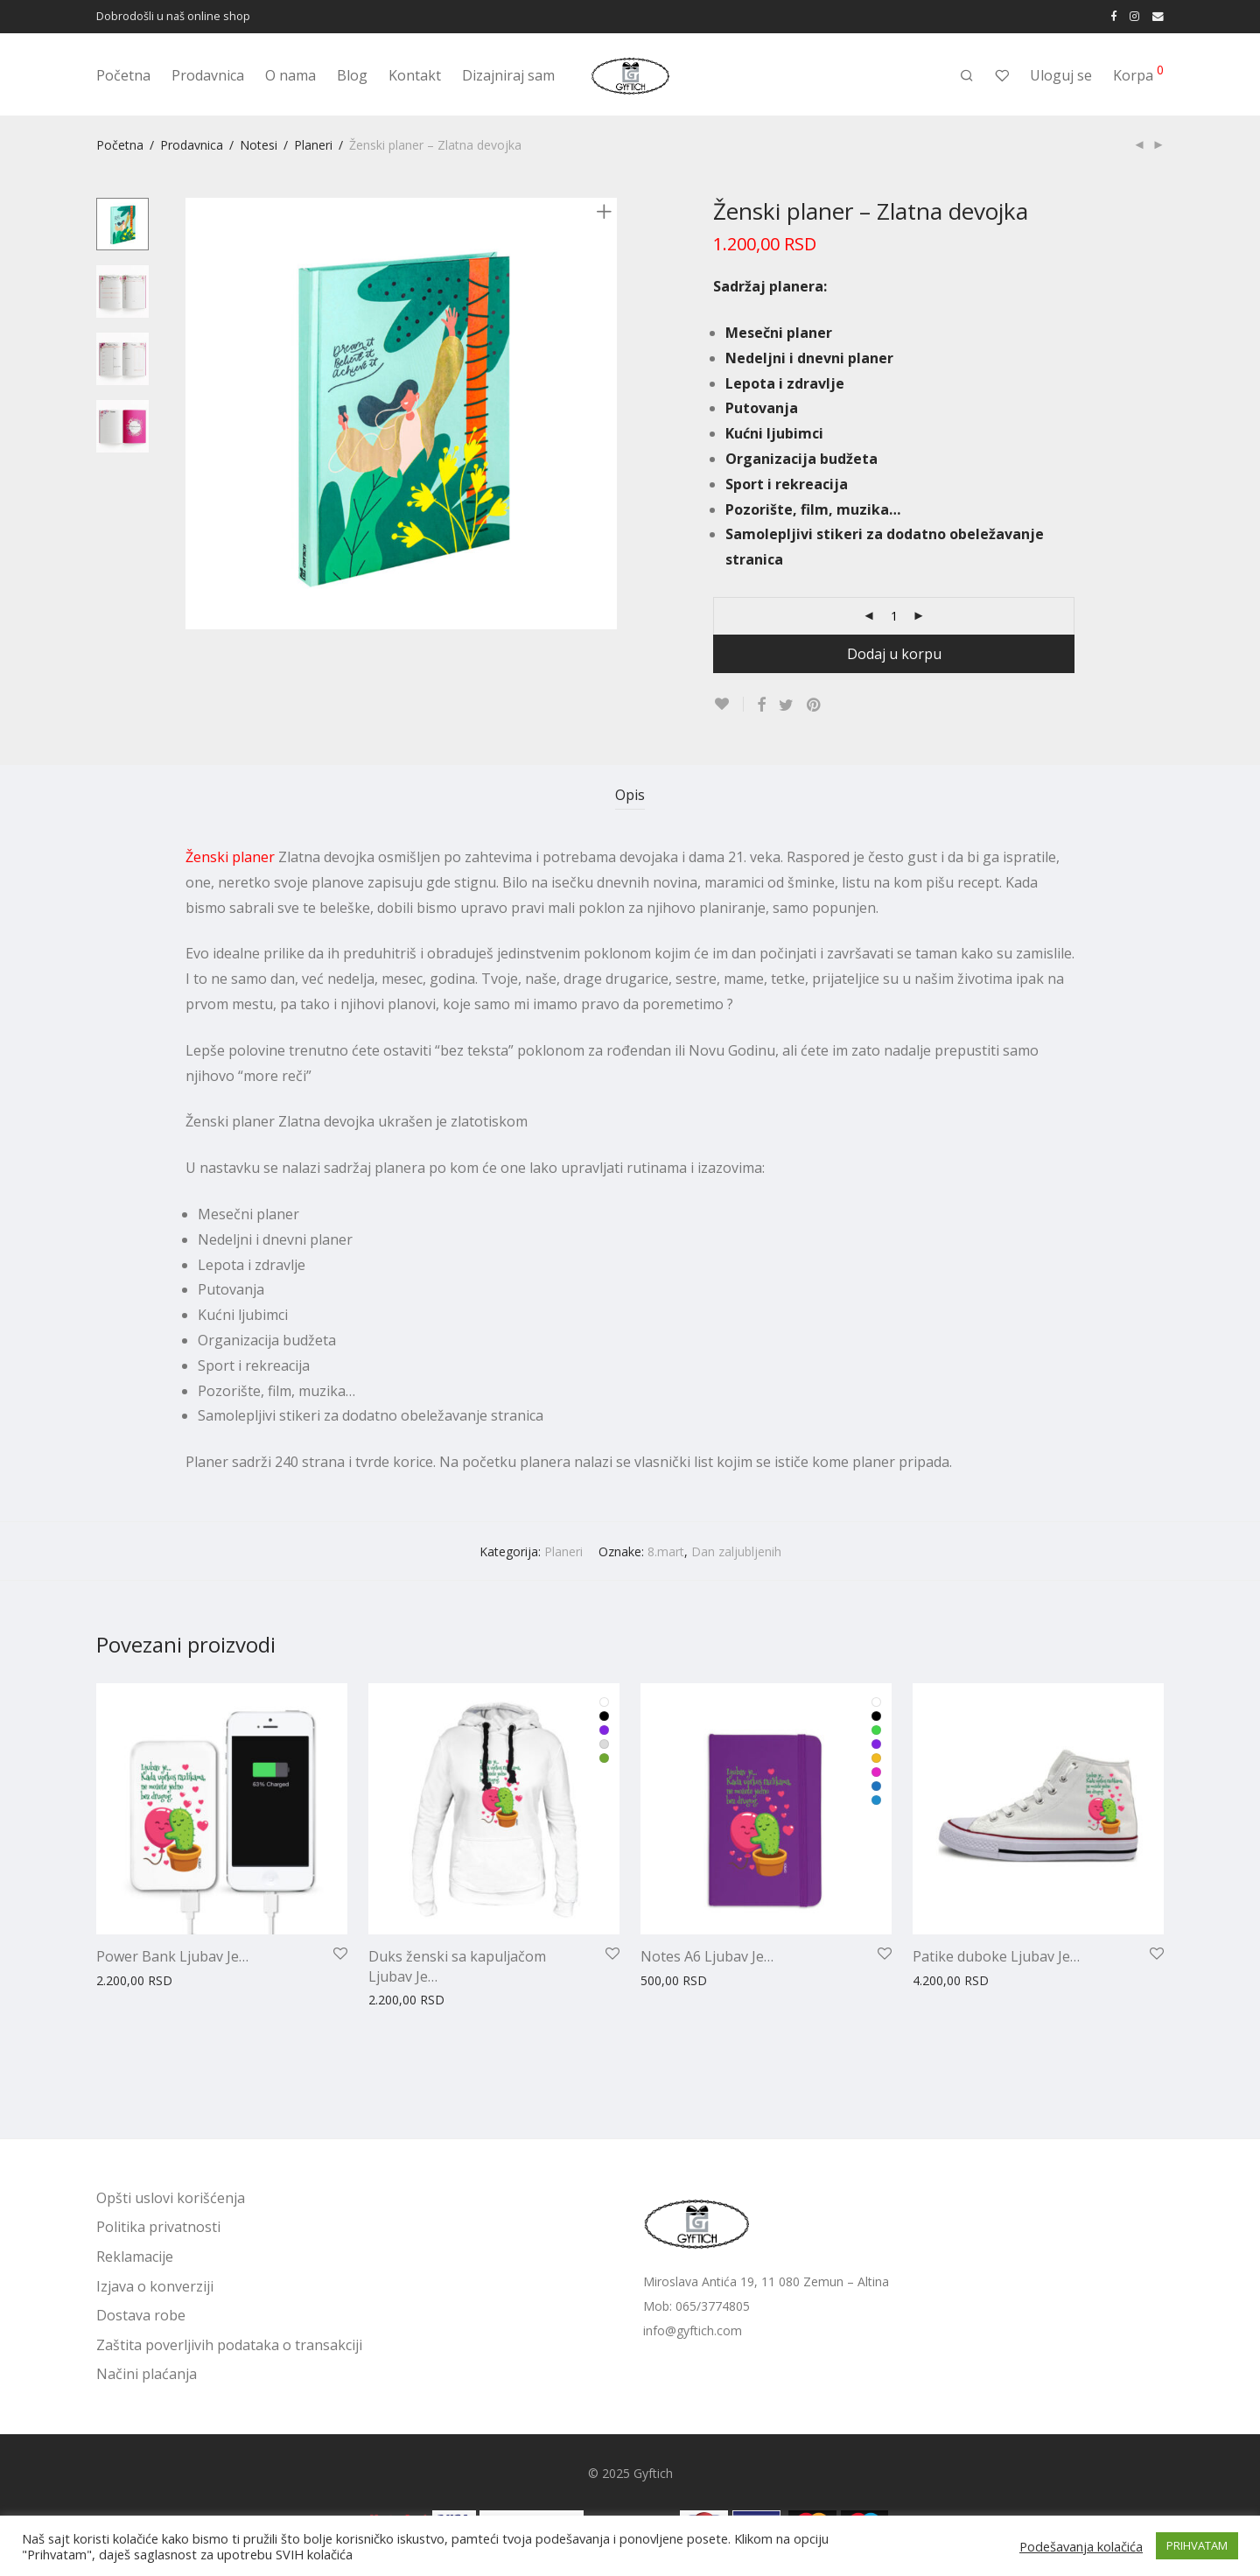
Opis (630, 794)
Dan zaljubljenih (736, 1551)
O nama (290, 75)
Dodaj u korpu (894, 653)
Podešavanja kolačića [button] (1081, 2546)
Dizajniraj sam (508, 75)
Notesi (258, 145)
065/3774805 (713, 2306)
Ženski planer (230, 857)
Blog (352, 75)
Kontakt (414, 75)
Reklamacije (134, 2256)
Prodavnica (208, 75)
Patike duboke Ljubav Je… (996, 1956)
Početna (123, 75)
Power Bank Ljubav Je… (172, 1956)
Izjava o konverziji (155, 2286)
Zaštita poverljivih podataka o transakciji (229, 2345)
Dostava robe (141, 2315)
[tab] (630, 795)
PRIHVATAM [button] (1197, 2545)
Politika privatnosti (158, 2226)
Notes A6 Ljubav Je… (707, 1956)
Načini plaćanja (146, 2373)
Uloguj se (1061, 75)
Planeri (313, 145)
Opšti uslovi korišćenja (170, 2197)
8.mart (666, 1551)
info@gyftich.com (692, 2330)
